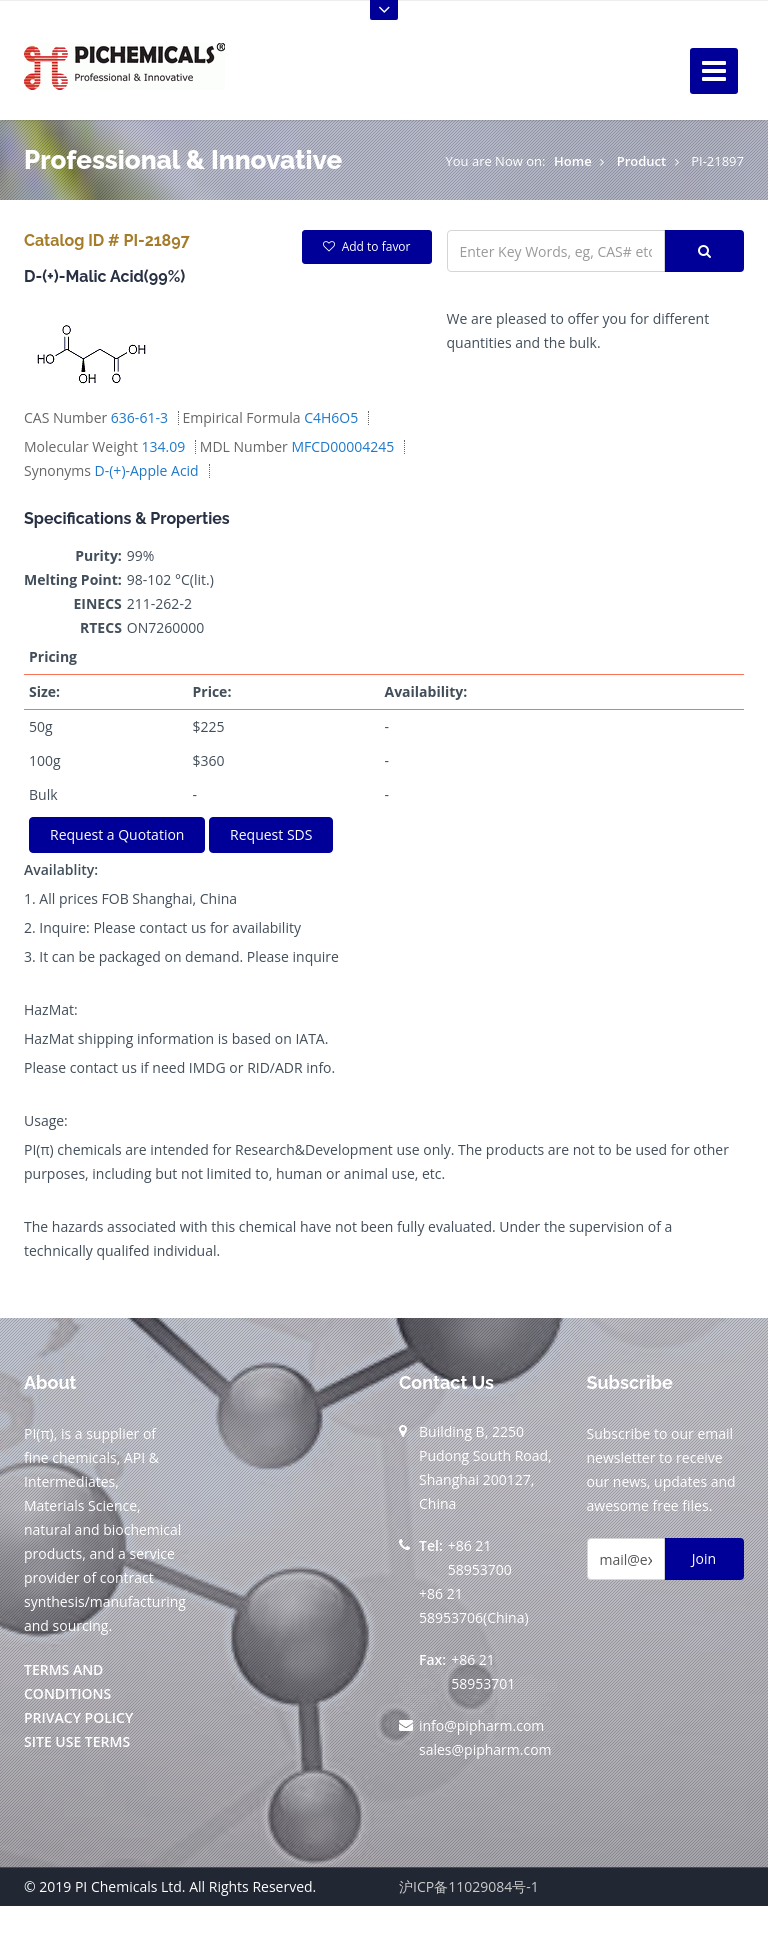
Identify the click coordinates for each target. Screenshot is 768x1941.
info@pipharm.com (481, 1725)
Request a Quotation (117, 834)
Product (642, 161)
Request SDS (271, 834)
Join (704, 1558)
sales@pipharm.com (485, 1749)
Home (573, 161)
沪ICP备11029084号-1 (469, 1886)
